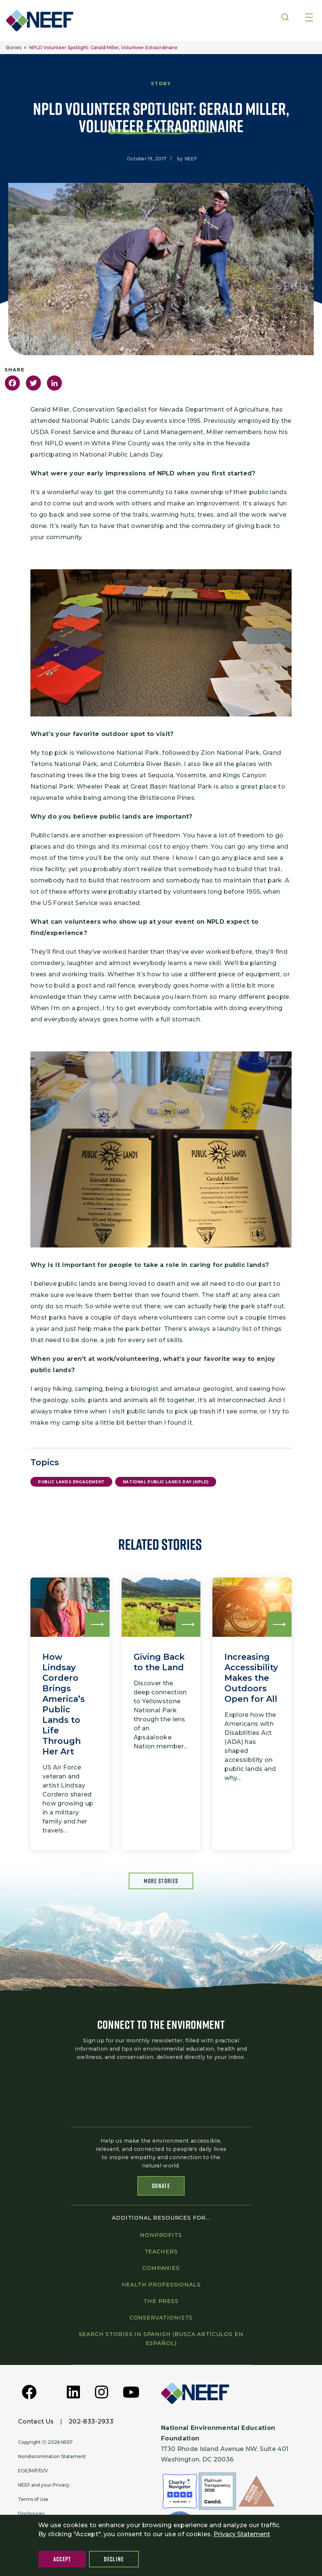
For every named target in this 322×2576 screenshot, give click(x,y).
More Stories (161, 1881)
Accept (62, 2559)
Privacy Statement (242, 2534)
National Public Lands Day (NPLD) (166, 1482)
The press (161, 2303)
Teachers (161, 2253)
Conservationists (161, 2319)
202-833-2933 (91, 2423)
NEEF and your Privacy (43, 2487)
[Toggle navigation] (309, 18)
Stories (13, 47)
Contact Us (36, 2423)
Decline (114, 2559)
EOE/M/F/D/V (33, 2472)
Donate (161, 2188)
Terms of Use (33, 2501)
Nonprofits (161, 2237)
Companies (161, 2270)
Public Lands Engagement (71, 1482)
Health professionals (161, 2286)
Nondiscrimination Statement (52, 2458)
